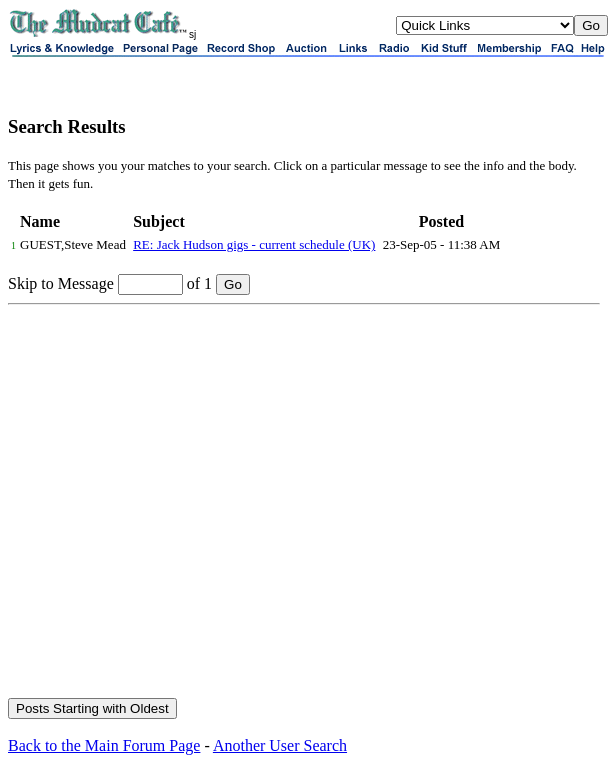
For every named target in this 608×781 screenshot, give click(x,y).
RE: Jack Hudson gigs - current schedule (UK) (254, 244)
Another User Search (280, 745)
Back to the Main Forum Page (104, 745)
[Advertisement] (187, 502)
